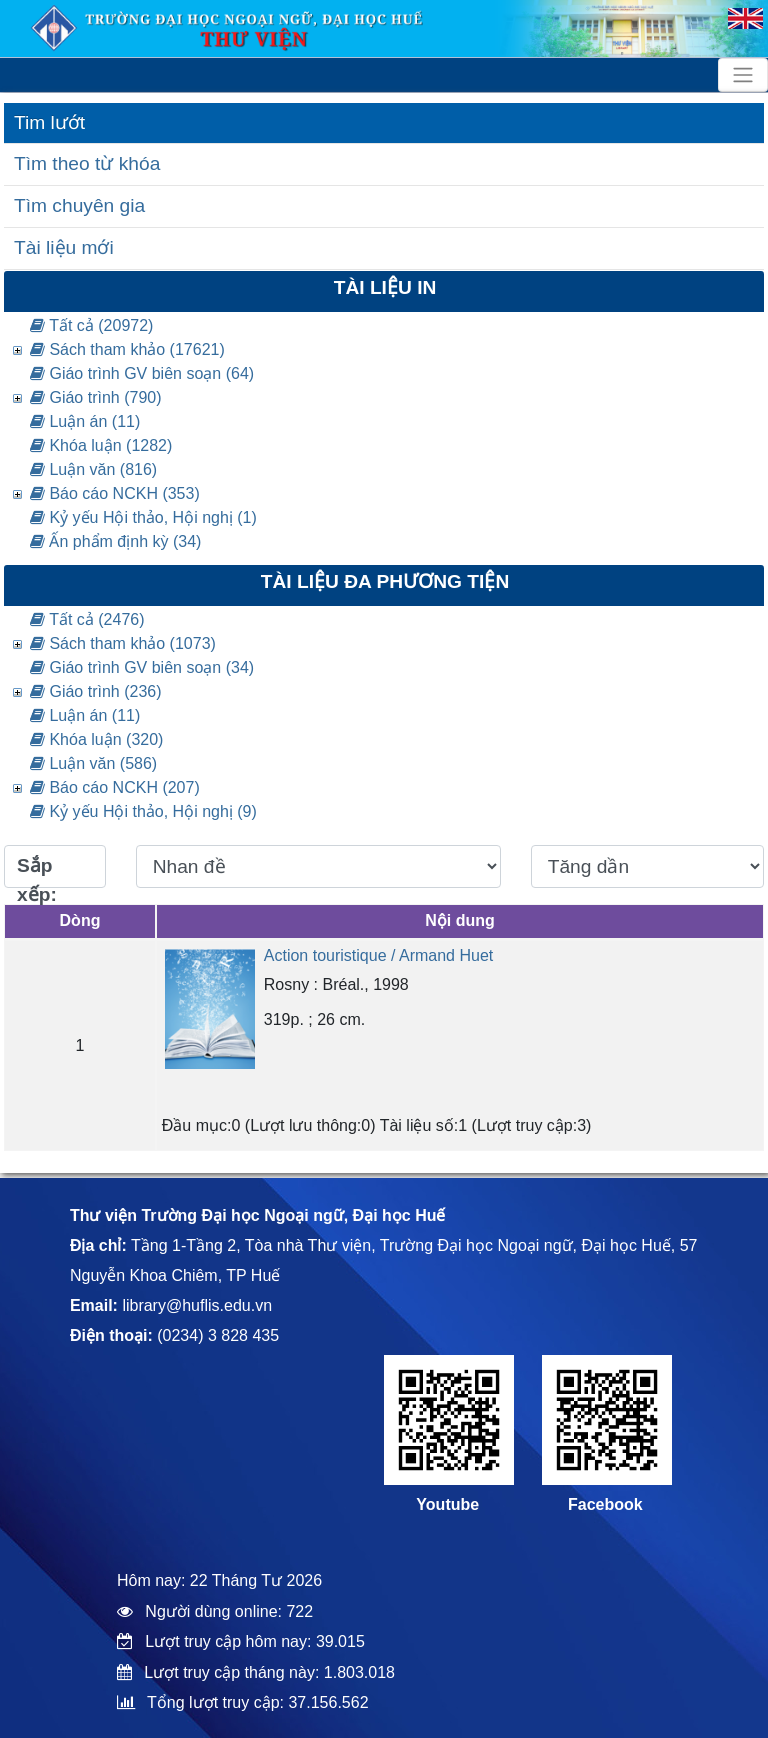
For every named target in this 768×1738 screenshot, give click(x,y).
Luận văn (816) (93, 469)
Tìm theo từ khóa (87, 163)
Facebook (605, 1504)
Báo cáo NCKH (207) (115, 787)
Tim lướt (49, 122)
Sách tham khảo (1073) (123, 643)
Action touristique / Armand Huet (378, 955)
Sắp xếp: (37, 871)
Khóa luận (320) (96, 739)
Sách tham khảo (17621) (127, 349)
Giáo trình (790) (96, 397)
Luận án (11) (85, 421)
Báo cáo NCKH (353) (115, 493)
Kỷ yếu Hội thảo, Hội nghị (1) (143, 517)
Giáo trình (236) (96, 691)
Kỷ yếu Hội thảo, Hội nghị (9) (143, 811)
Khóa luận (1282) (101, 445)
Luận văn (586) (93, 763)
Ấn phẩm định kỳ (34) (115, 541)
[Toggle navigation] (743, 75)
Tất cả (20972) (91, 325)
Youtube (447, 1504)
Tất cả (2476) (87, 619)
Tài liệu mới (64, 247)
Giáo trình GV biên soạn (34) (142, 667)
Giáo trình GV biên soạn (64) (142, 373)
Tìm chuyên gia (79, 205)
